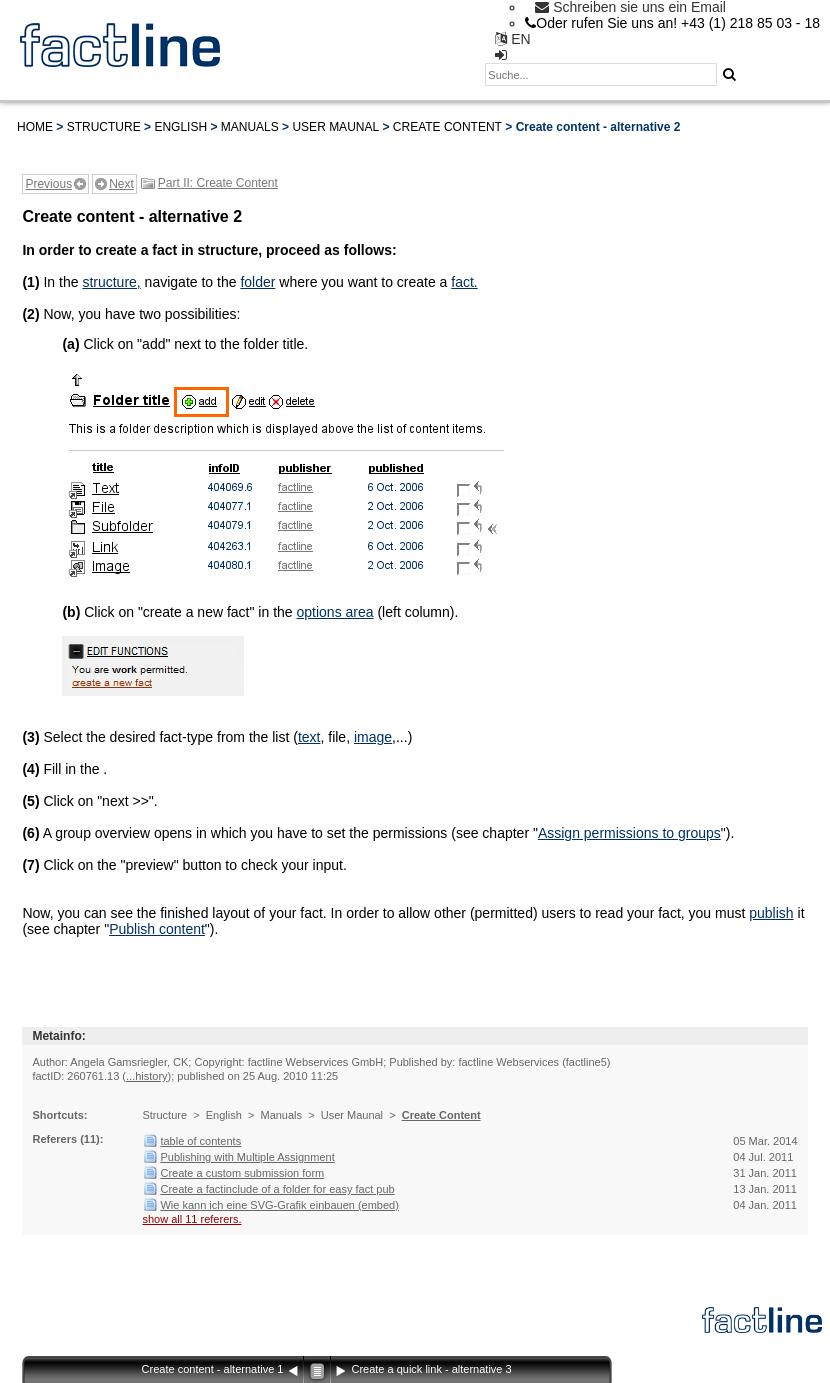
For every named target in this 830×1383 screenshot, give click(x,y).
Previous (48, 184)
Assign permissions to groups (629, 833)
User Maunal (335, 127)
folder (257, 282)
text (309, 737)
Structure (104, 127)
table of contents (200, 1141)
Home (35, 127)
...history (147, 1076)
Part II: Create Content (218, 183)
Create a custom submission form (242, 1173)
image (373, 737)
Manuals (250, 127)
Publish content (157, 929)
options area (334, 612)
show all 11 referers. (191, 1219)
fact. (464, 282)
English (180, 127)
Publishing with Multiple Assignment (247, 1157)
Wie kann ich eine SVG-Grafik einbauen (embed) (279, 1205)
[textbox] (601, 74)
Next (121, 184)
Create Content (447, 127)
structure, (111, 282)
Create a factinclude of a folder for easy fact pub (277, 1189)
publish (771, 913)
